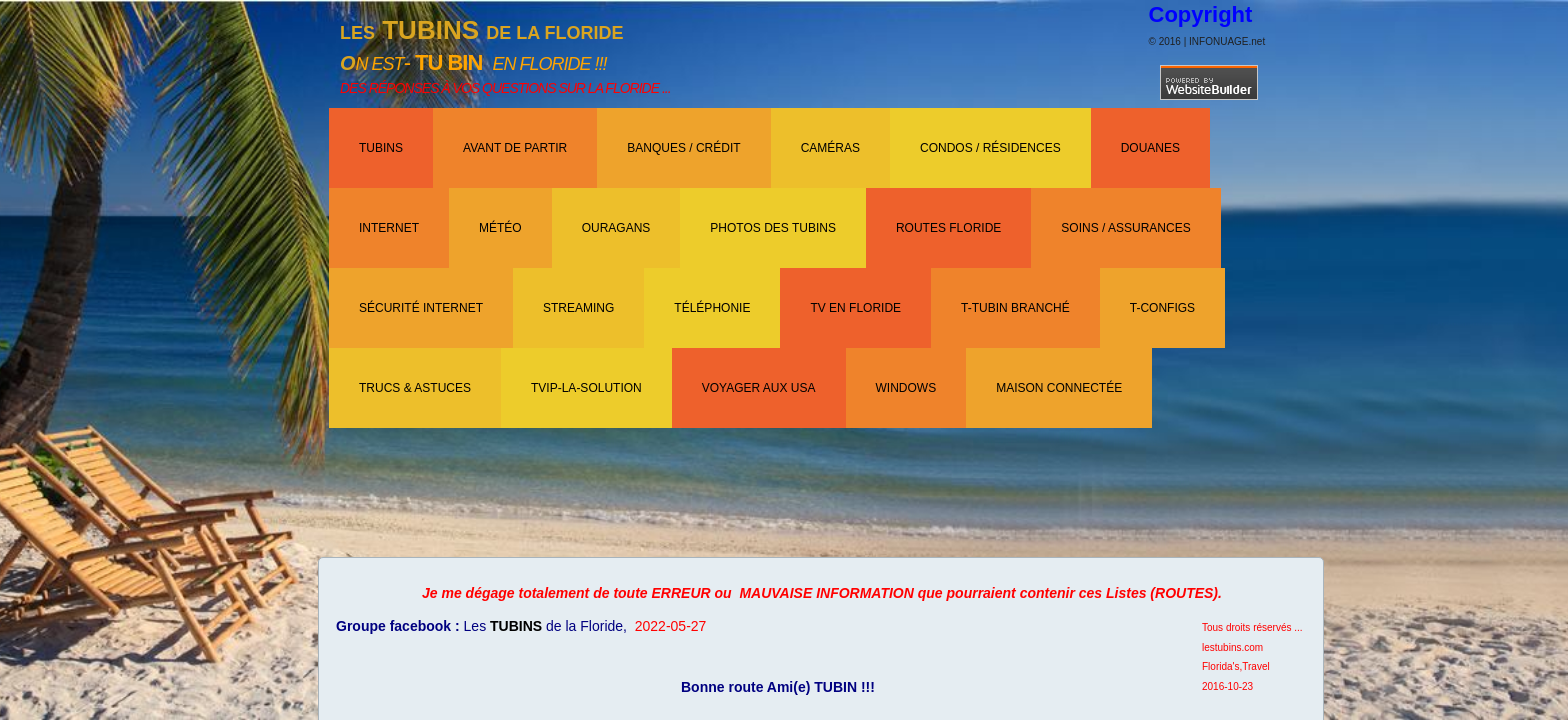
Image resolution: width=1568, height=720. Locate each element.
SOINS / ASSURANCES (1125, 228)
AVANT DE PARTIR (515, 148)
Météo (500, 228)
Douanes (1150, 148)
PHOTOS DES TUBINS (773, 228)
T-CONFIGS (1162, 308)
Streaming (578, 308)
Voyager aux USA (759, 388)
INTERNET (389, 228)
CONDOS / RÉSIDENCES (990, 148)
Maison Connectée (1059, 388)
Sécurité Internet (421, 308)
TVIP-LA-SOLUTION (586, 388)
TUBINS (381, 148)
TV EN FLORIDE (855, 308)
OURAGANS (616, 228)
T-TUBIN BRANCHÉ (1015, 308)
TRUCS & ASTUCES (415, 388)
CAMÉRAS (830, 148)
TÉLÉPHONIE (712, 308)
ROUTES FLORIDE (948, 228)
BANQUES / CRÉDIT (683, 148)
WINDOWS (906, 388)
